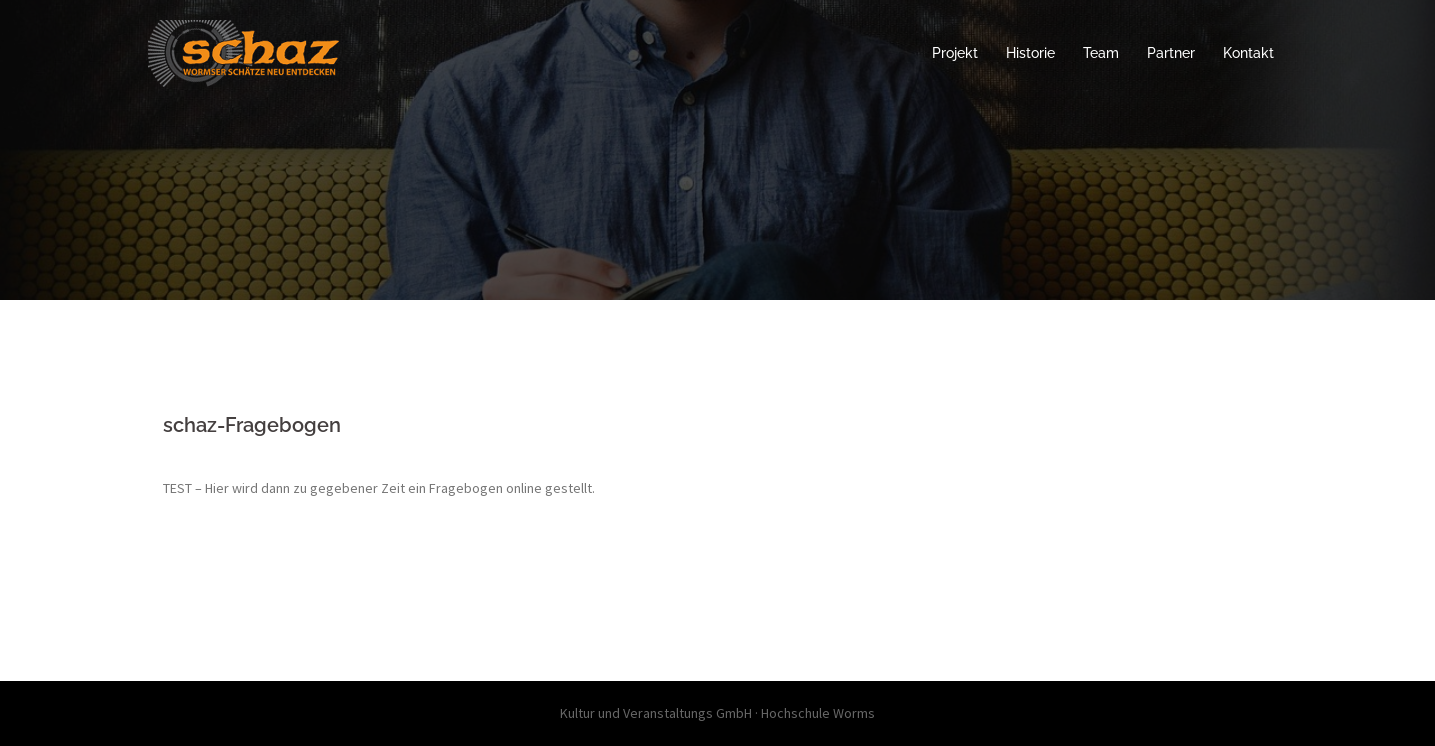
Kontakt (1248, 53)
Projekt (955, 53)
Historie (1030, 53)
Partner (1171, 53)
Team (1101, 53)
